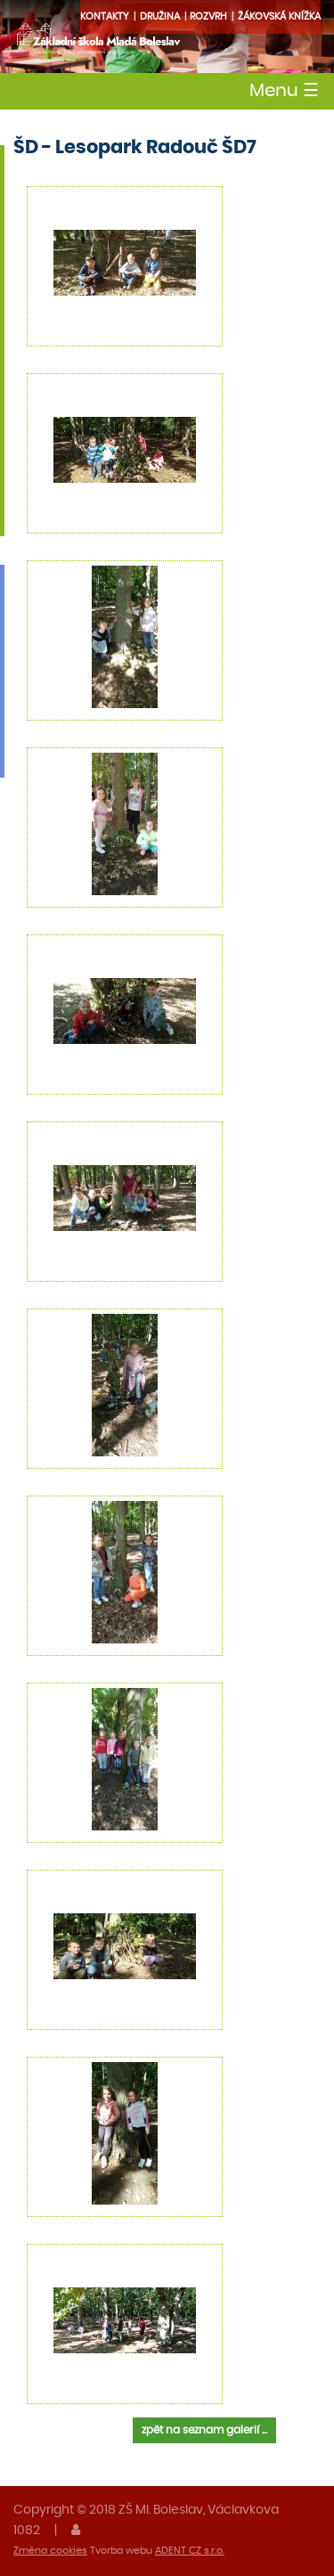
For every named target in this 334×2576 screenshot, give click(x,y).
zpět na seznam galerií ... (204, 2430)
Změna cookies (50, 2551)
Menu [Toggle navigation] (284, 91)
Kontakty (104, 16)
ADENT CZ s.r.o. (189, 2551)
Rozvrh (208, 16)
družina (160, 16)
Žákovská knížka (279, 16)
